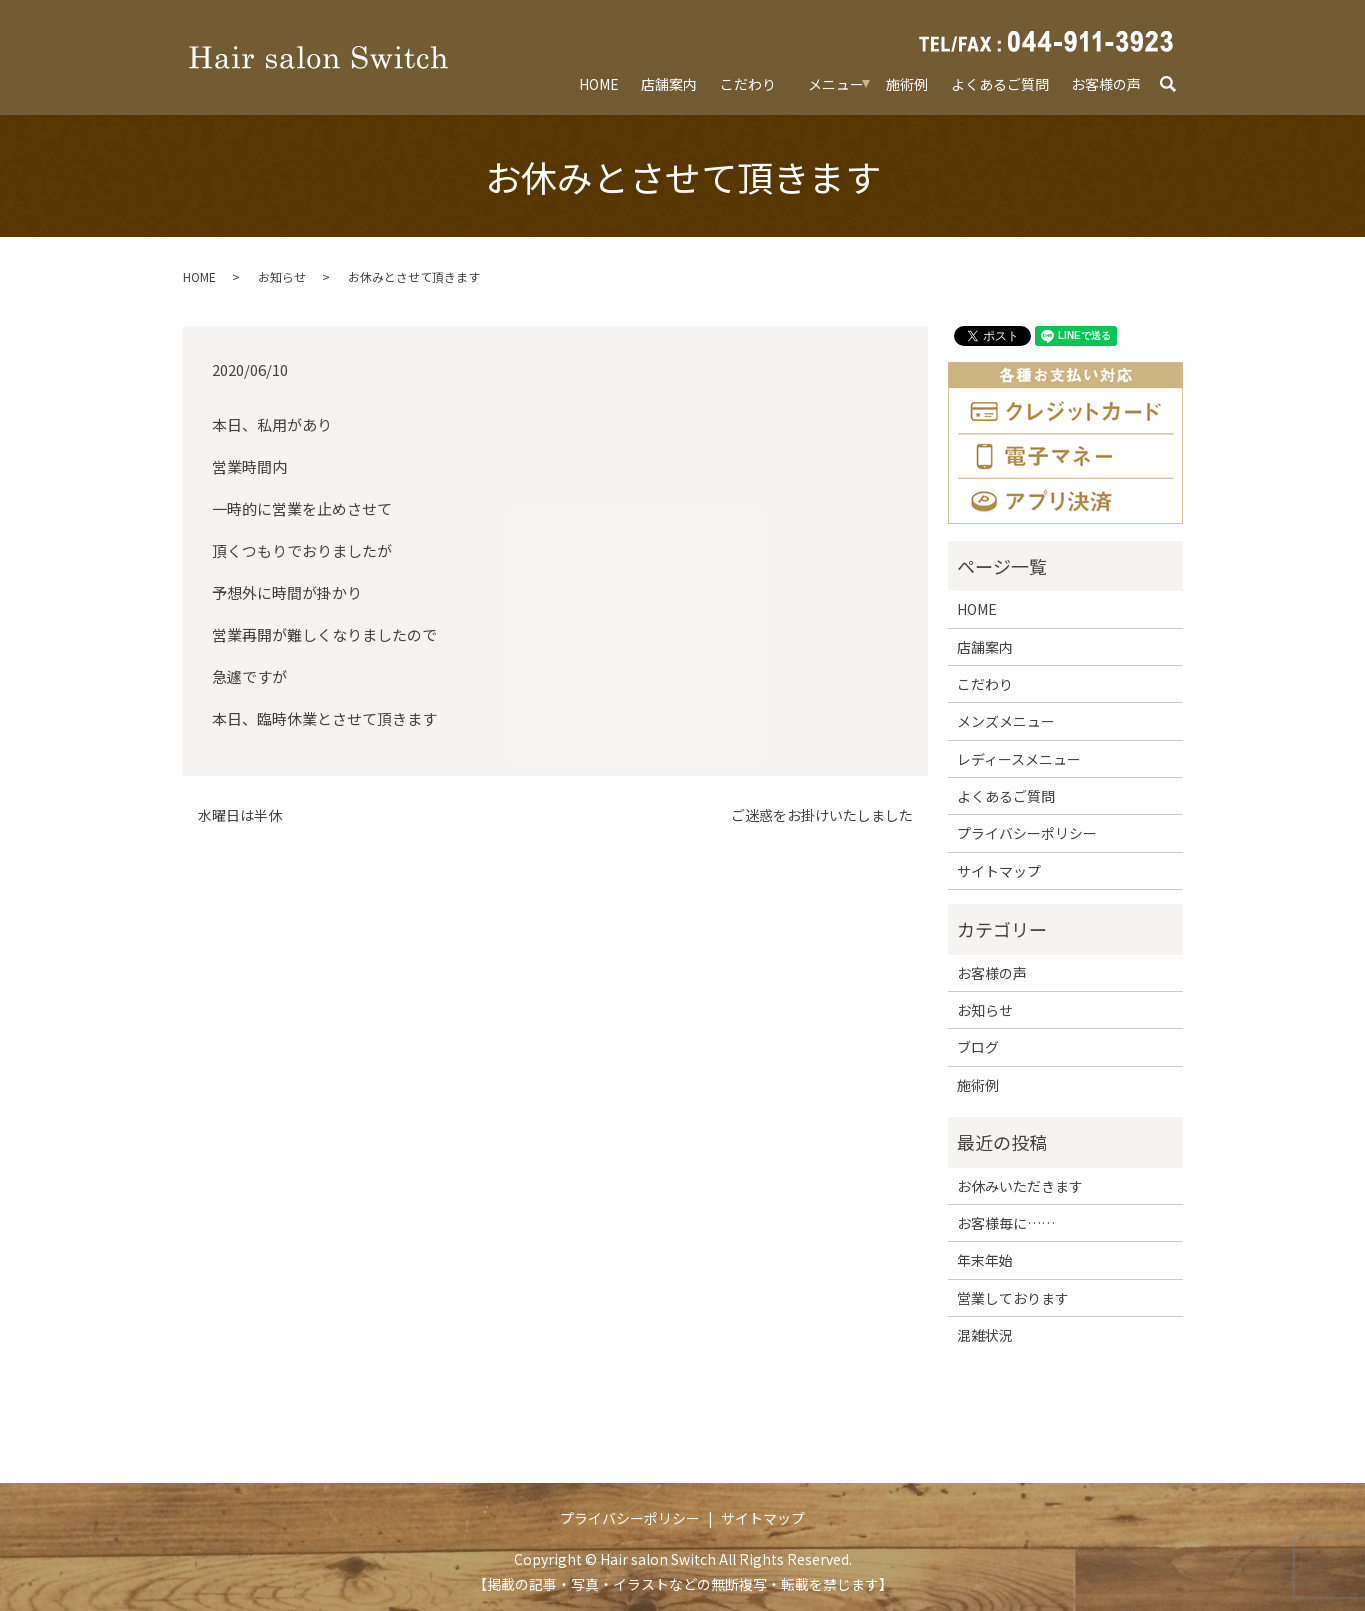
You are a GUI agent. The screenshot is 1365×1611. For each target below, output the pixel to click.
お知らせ (282, 276)
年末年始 (985, 1260)
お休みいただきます (1020, 1186)
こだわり (748, 83)
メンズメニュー (1006, 721)
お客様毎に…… (1006, 1223)
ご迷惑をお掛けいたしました (822, 815)
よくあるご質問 (1000, 83)
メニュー (836, 83)
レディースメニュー (1019, 759)
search (1176, 84)
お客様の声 (1106, 83)
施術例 (908, 83)
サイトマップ (999, 871)
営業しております (1013, 1298)
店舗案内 (670, 83)
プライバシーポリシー (1027, 833)
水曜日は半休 (240, 815)
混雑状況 (985, 1335)
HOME (599, 83)
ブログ (978, 1047)
